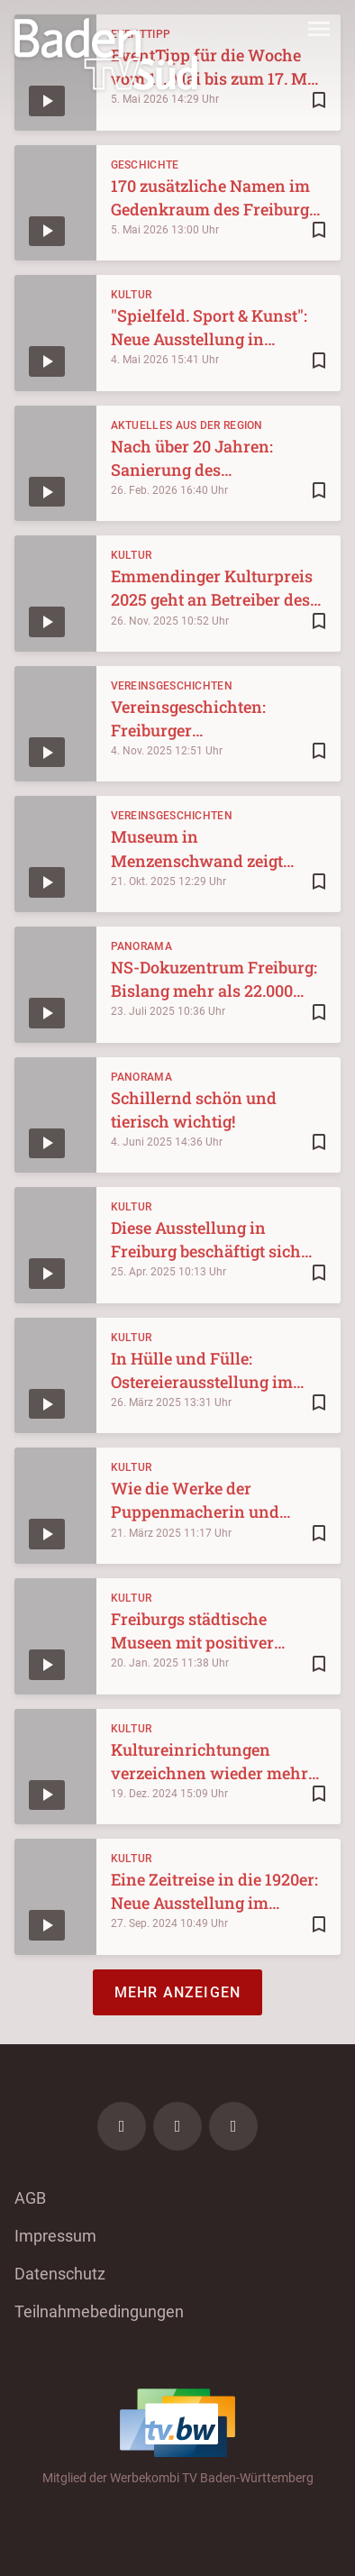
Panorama (141, 946)
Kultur (131, 294)
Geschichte (145, 165)
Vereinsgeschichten (171, 686)
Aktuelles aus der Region (187, 425)
